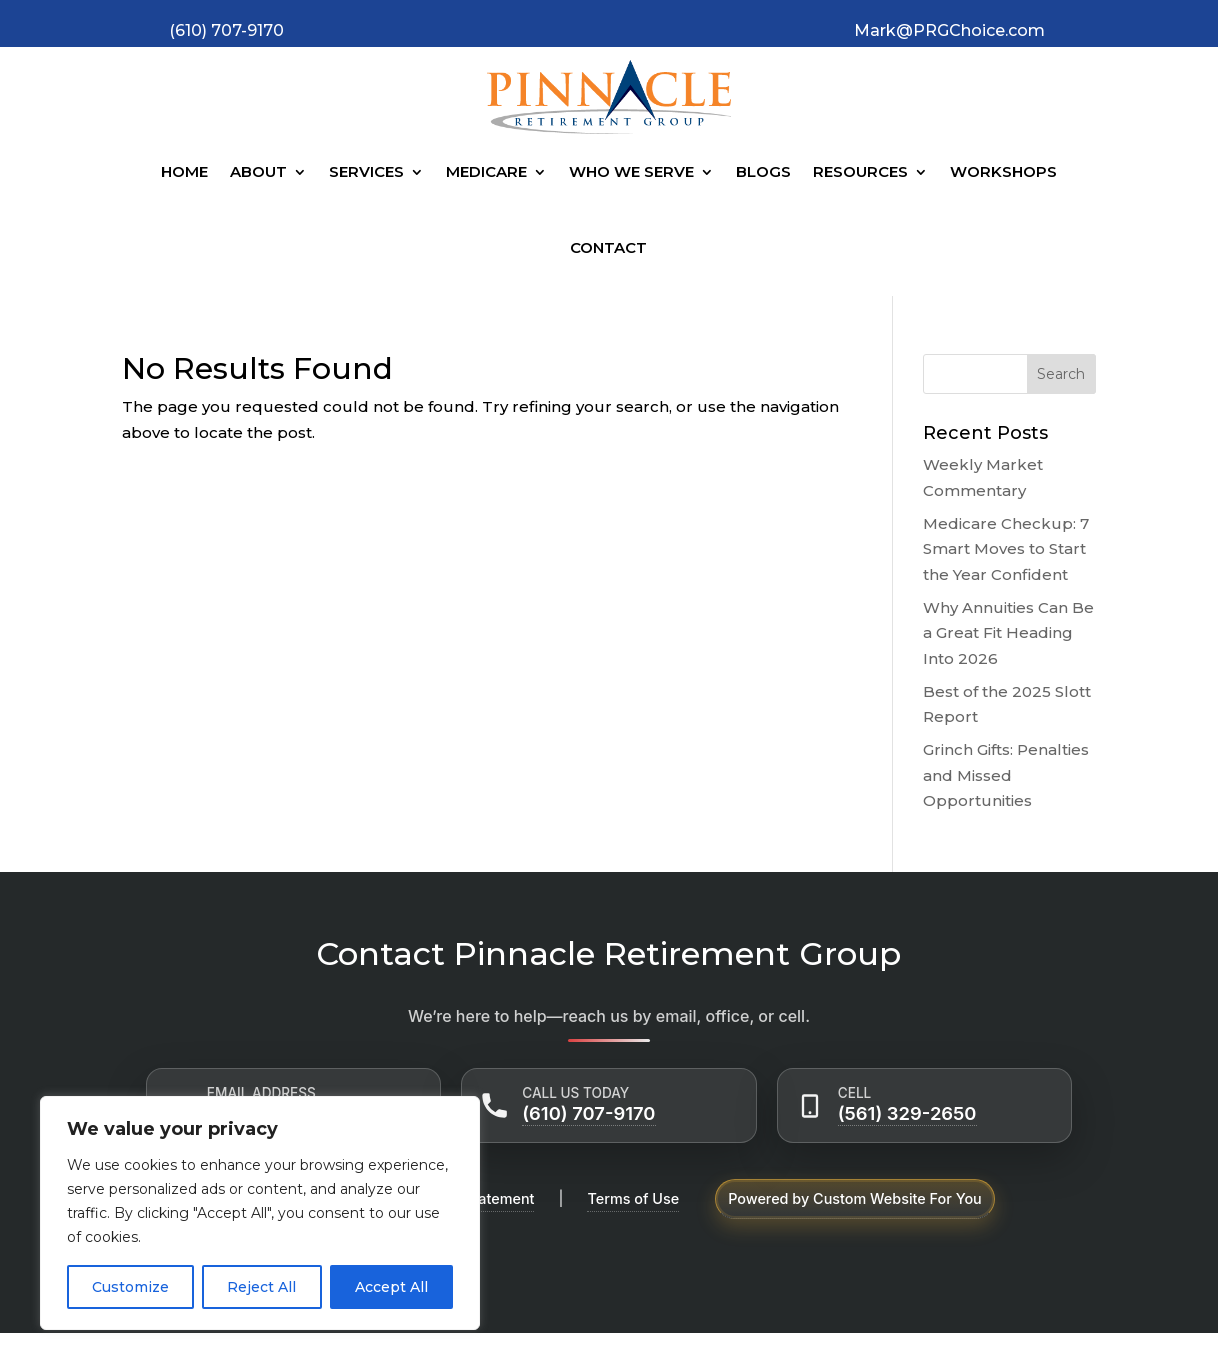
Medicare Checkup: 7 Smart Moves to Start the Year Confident (1006, 549)
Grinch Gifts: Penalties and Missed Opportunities (1006, 775)
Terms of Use (633, 1198)
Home (184, 171)
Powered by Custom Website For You (855, 1198)
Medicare (486, 171)
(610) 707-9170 (588, 1113)
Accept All (391, 1287)
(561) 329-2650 (907, 1113)
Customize (130, 1287)
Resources (860, 171)
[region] (260, 1213)
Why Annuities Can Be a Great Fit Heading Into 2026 (1008, 633)
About (258, 171)
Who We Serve (631, 171)
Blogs (763, 171)
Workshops (1003, 171)
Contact (608, 247)
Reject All (261, 1287)
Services (366, 171)
